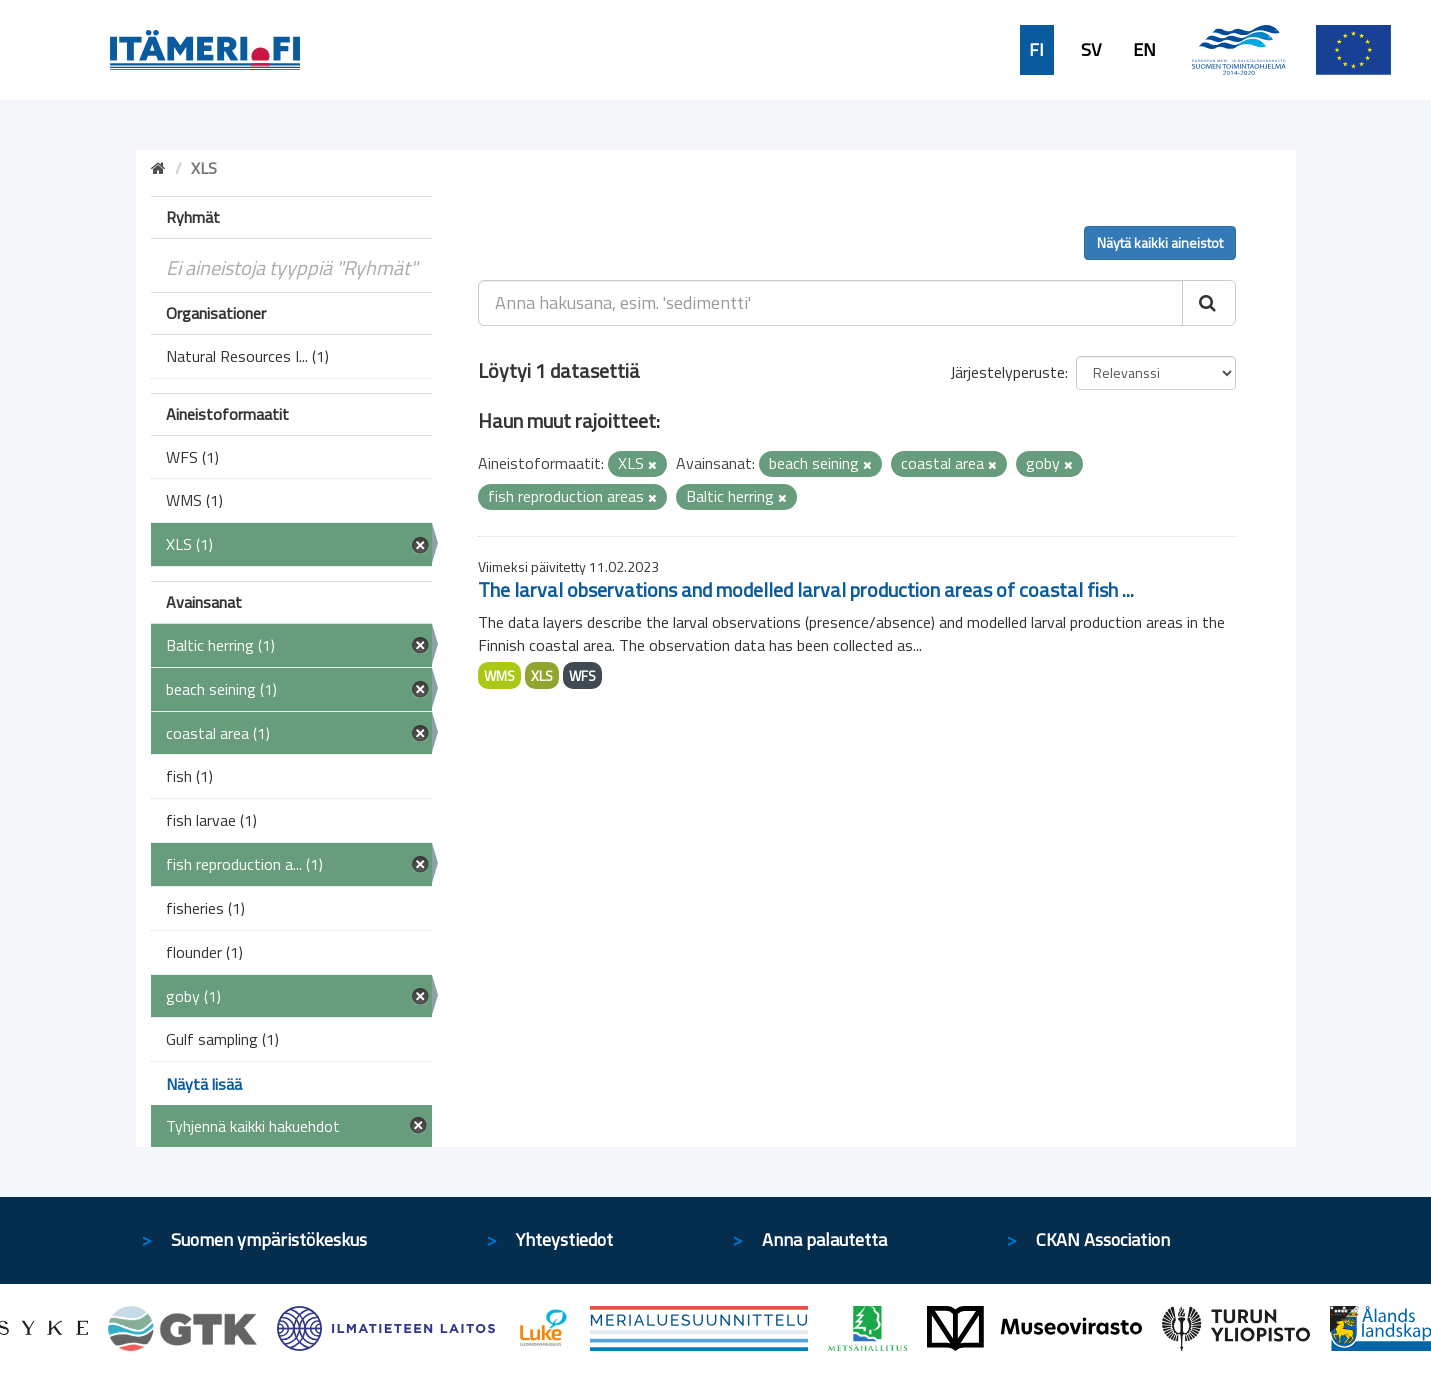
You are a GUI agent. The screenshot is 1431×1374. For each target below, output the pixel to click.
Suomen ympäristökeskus (269, 1239)
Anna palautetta (824, 1239)
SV (1091, 50)
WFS (582, 675)
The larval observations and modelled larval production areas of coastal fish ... (806, 589)
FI (1036, 50)
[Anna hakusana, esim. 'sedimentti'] (830, 303)
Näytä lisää (204, 1084)
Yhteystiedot (564, 1239)
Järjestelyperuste (1007, 372)
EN (1144, 50)
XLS (542, 675)
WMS (499, 675)
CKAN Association (1103, 1239)
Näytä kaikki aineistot (1160, 242)
